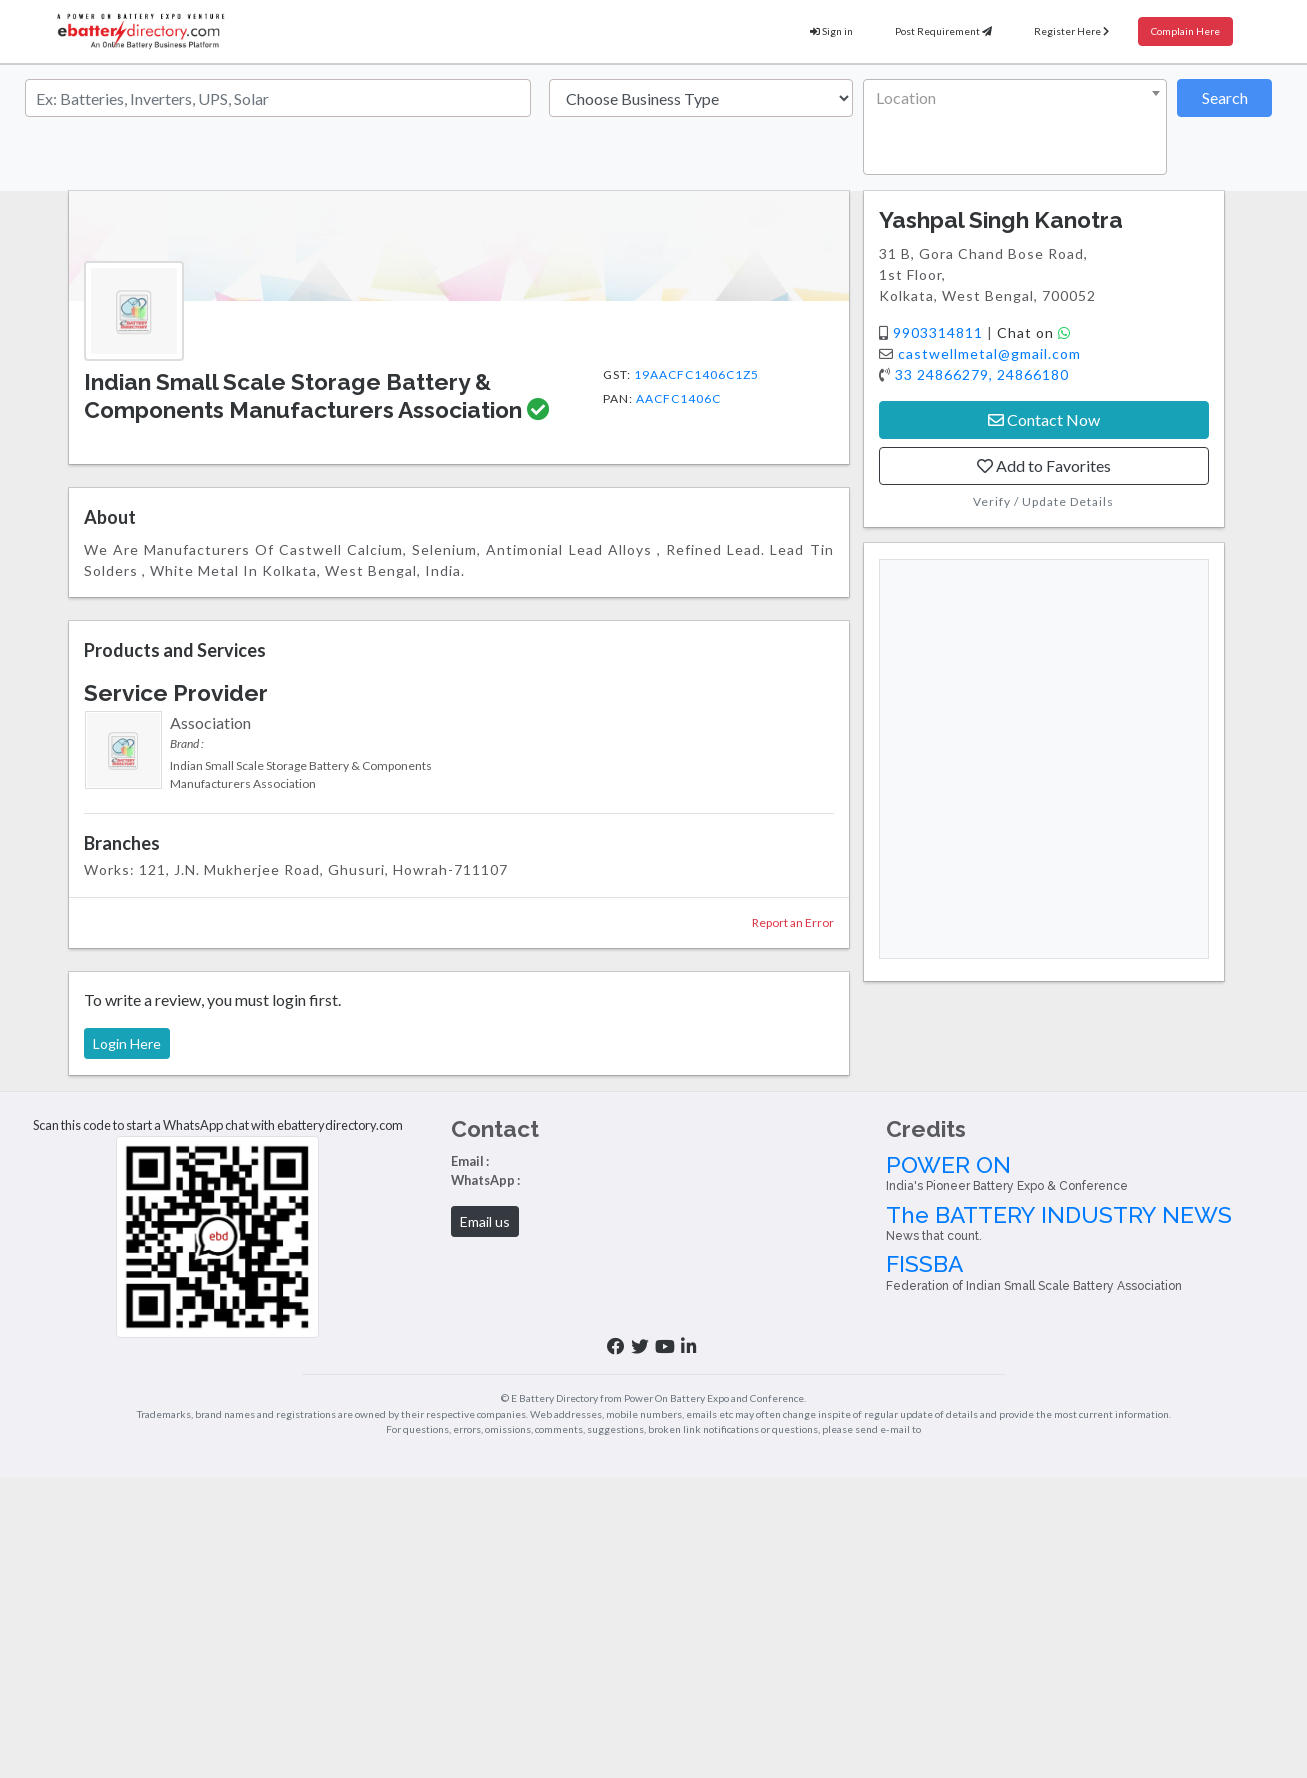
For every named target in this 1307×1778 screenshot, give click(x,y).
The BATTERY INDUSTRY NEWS (1089, 1223)
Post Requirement (943, 31)
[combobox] (1015, 127)
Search (1225, 97)
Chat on (1034, 332)
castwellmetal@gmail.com (989, 353)
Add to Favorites (1044, 465)
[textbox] (1011, 98)
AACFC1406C (678, 398)
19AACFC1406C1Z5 (696, 374)
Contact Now (1044, 419)
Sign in (831, 31)
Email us (485, 1221)
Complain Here (1185, 31)
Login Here (127, 1043)
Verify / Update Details (1043, 501)
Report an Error (793, 922)
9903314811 (940, 332)
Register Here (1071, 31)
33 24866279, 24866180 (982, 374)
